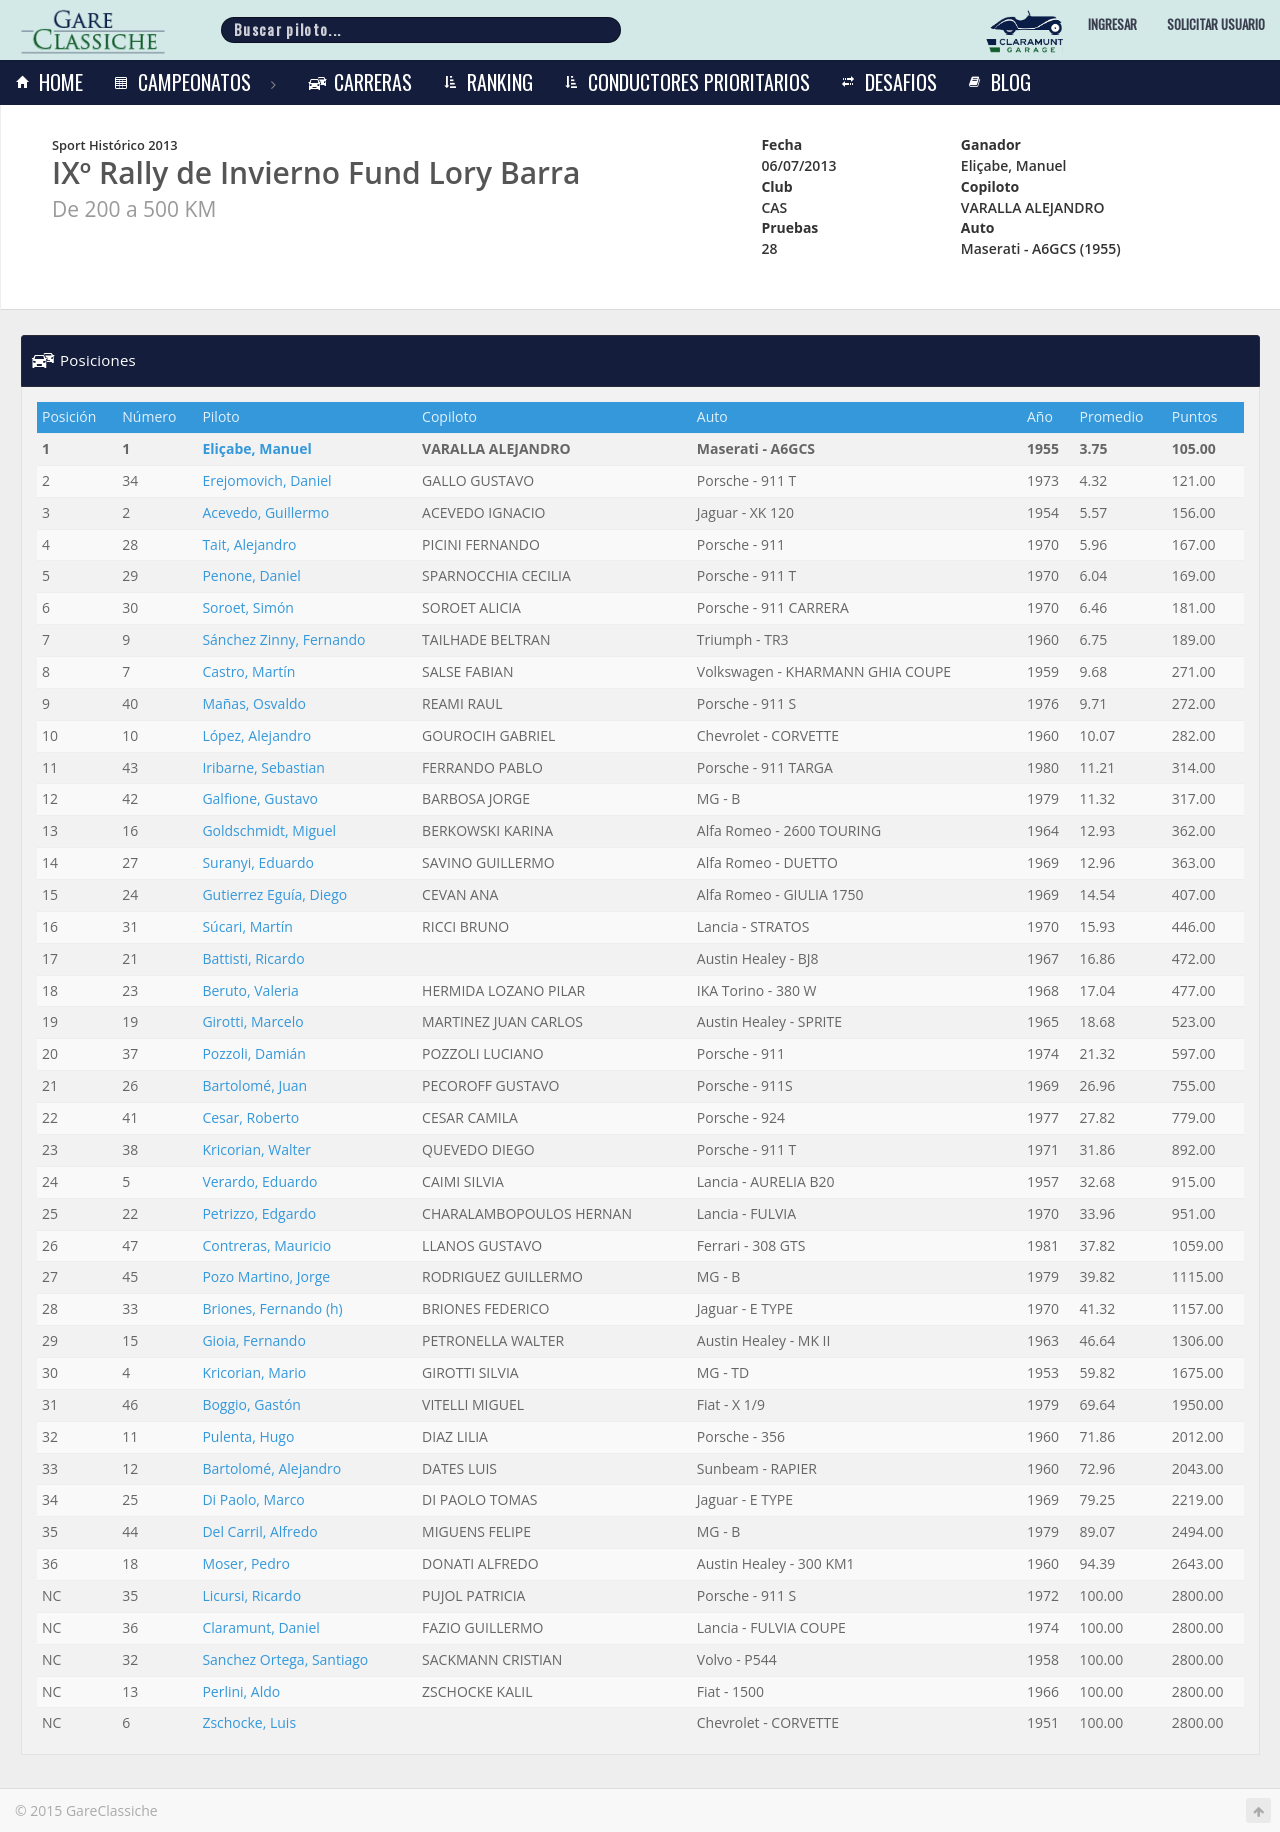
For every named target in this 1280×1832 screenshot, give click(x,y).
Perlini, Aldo (241, 1691)
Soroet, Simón (248, 607)
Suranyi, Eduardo (258, 862)
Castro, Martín (248, 671)
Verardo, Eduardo (259, 1181)
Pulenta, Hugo (248, 1436)
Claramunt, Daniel (260, 1627)
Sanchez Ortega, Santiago (285, 1659)
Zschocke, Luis (249, 1722)
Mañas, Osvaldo (254, 703)
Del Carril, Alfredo (259, 1531)
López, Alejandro (256, 735)
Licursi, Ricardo (251, 1595)
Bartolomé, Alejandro (271, 1468)
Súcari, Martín (247, 926)
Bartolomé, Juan (254, 1085)
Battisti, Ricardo (253, 958)
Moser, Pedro (246, 1563)
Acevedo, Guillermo (265, 512)
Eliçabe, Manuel (256, 448)
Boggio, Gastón (251, 1404)
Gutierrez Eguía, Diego (274, 894)
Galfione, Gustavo (260, 798)
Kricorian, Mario (254, 1372)
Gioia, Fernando (253, 1340)
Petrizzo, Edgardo (259, 1213)
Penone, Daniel (251, 575)
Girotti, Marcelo (252, 1021)
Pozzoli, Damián (254, 1053)
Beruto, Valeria (250, 990)
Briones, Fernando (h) (272, 1308)
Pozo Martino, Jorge (266, 1276)
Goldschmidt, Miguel (269, 830)
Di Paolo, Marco (253, 1499)
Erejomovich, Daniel (266, 480)
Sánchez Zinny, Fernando (283, 639)
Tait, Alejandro (249, 544)
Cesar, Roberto (250, 1117)
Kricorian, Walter (256, 1149)
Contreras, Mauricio (266, 1245)
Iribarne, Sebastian (263, 767)
